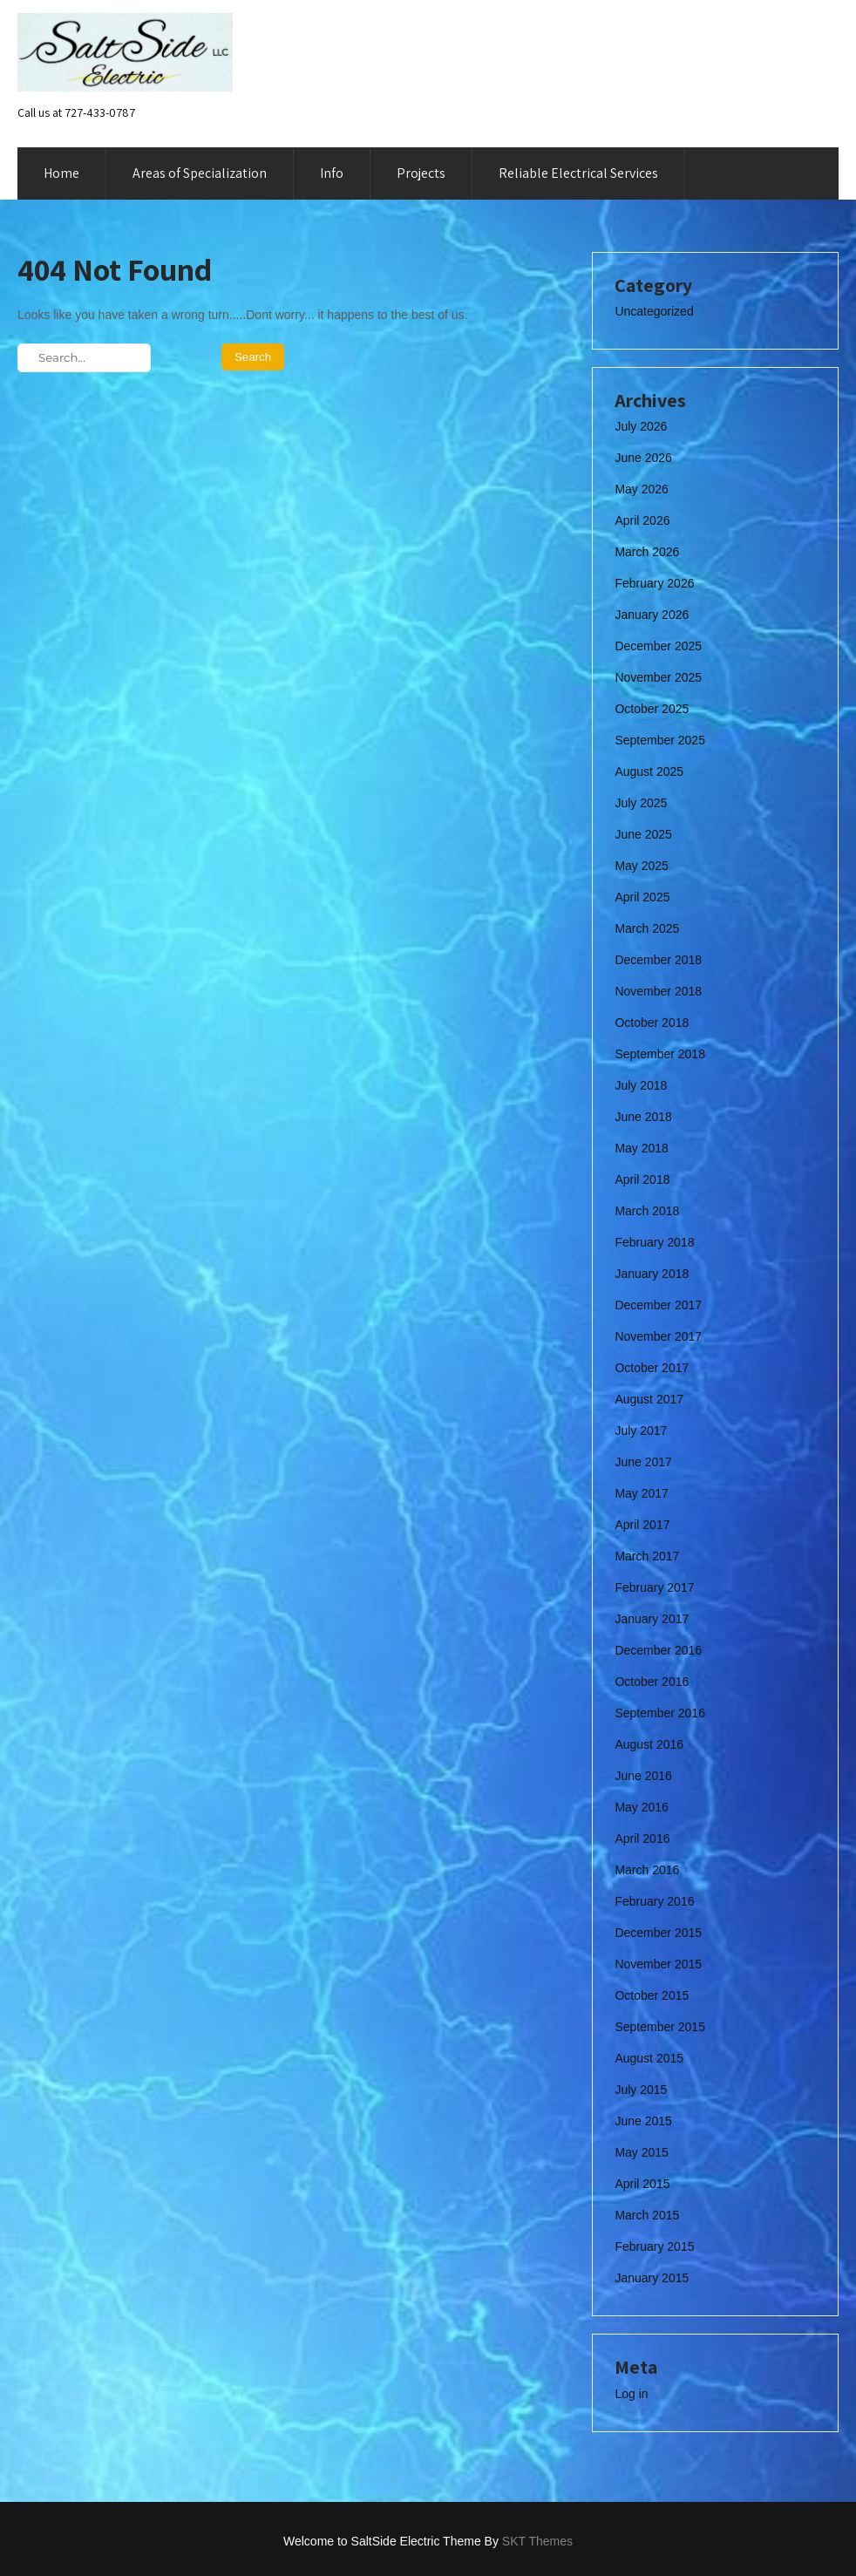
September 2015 (660, 2027)
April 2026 (642, 520)
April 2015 (642, 2184)
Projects (421, 173)
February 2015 (654, 2246)
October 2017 (652, 1368)
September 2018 (660, 1054)
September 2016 (660, 1713)
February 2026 (654, 583)
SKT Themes (537, 2541)
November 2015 (658, 1964)
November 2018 (658, 991)
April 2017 (642, 1525)
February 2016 (654, 1901)
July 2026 (641, 426)
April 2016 (642, 1838)
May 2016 (641, 1807)
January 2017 (652, 1619)
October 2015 (652, 1995)
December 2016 (658, 1650)
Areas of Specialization (199, 173)
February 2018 (654, 1242)
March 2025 (647, 928)
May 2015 (641, 2152)
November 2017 (658, 1336)
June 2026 (643, 458)
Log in (631, 2394)
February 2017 (654, 1587)
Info (331, 173)
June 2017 (643, 1462)
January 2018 (652, 1274)
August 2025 (649, 771)
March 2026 (647, 552)
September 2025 (660, 740)
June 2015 (643, 2121)
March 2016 (647, 1870)
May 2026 (641, 489)
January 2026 (652, 615)
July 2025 (641, 803)
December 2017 (658, 1305)
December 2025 (658, 646)
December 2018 (658, 960)
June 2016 (643, 1776)
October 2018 (652, 1023)
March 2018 (647, 1211)
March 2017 (647, 1556)
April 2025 (642, 897)
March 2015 (647, 2215)
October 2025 (652, 709)
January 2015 (652, 2278)
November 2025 (658, 677)
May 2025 (641, 866)
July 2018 (641, 1085)
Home (61, 173)
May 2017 (641, 1493)
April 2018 (642, 1179)
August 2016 (649, 1744)
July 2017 (641, 1431)
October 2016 (652, 1682)
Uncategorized (654, 311)
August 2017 (649, 1399)
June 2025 (643, 834)
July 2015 (641, 2090)
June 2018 (643, 1117)
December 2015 (658, 1933)
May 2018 (641, 1148)
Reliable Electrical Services (578, 173)
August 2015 (649, 2058)
